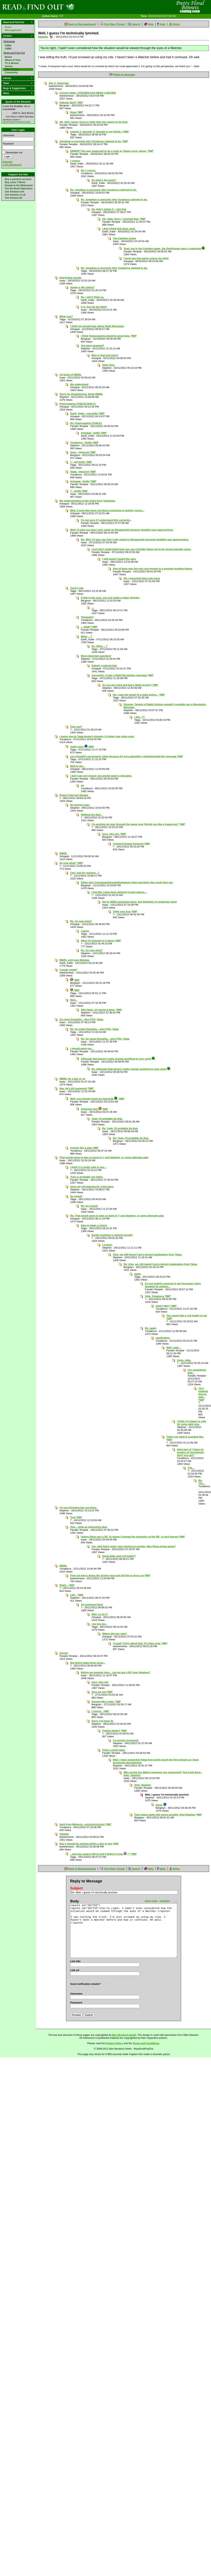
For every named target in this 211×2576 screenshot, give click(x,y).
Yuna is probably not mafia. (86, 1176)
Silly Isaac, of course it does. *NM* (101, 1009)
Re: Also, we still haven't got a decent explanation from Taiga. (160, 1264)
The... (191, 1467)
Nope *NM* (76, 112)
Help (150, 24)
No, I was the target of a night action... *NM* (139, 694)
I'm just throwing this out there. (78, 1507)
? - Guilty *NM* (79, 491)
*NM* (75, 980)
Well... (73, 1000)
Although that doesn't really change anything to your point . (118, 1058)
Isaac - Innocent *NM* (83, 452)
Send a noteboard (51, 36)
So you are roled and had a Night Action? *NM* (130, 685)
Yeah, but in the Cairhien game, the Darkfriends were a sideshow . (164, 248)
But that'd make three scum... (87, 1662)
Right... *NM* (67, 1585)
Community (11, 72)
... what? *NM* (89, 626)
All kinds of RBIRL (70, 374)
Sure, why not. (100, 1682)
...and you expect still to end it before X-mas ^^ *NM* (103, 1854)
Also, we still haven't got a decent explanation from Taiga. (147, 1254)
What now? (66, 316)
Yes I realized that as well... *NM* (203, 1394)
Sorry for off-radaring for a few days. (92, 1186)
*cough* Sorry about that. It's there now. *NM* (140, 1643)
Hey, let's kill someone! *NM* (76, 1088)
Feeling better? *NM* (114, 1730)
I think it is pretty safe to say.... (88, 1167)
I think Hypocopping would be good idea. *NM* (109, 335)
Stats (162, 24)
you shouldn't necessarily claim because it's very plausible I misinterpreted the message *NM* (126, 756)
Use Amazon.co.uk (15, 194)
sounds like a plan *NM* (84, 1147)
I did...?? (139, 717)
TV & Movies (12, 63)
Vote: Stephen (142, 1784)
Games (9, 66)
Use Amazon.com (14, 191)
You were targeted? (92, 345)
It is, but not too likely (94, 306)
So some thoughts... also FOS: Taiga (81, 1019)
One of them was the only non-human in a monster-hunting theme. (153, 568)
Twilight (64, 1834)
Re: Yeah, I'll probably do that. (120, 1128)
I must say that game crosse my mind (146, 258)
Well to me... (77, 766)
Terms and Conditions (146, 2043)
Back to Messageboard (82, 24)
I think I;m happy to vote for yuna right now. (191, 1423)
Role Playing (12, 69)
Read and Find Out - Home (58, 6)
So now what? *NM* (71, 863)
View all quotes (9, 122)
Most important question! (96, 655)
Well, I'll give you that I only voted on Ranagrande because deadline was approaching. (121, 529)
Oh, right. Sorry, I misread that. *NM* (124, 218)
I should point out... (81, 1048)
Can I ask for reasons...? (84, 872)
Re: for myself (89, 1205)
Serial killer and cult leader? (119, 1556)
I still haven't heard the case (119, 558)
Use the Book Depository (19, 188)
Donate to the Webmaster (19, 185)
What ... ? (86, 636)
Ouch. (161, 1804)
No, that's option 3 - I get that (109, 209)
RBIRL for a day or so (72, 1078)
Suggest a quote (24, 122)
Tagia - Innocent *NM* (83, 471)
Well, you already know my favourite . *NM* (97, 1098)
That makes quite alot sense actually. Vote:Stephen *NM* (168, 1814)
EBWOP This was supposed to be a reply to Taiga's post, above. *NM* (111, 151)
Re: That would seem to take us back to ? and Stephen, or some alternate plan (117, 1215)
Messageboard (13, 30)
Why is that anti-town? (105, 355)
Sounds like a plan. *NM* (106, 1701)
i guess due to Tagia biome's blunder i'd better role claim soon (96, 736)
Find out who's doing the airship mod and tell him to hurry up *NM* (110, 1575)
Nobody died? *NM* (71, 102)
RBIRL (63, 853)
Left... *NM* (77, 1594)
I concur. (75, 160)
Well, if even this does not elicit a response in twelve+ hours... (107, 510)
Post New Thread (114, 24)
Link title (75, 1961)
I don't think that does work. (119, 228)
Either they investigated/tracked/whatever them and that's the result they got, (127, 882)
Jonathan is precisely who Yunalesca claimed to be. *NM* (93, 141)
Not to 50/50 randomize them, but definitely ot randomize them (139, 901)
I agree (85, 930)
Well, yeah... (173, 1347)
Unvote (63, 1653)
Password (8, 143)
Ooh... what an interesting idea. (88, 1527)
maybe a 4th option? (82, 287)
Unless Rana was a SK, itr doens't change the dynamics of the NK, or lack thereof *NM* (133, 1536)
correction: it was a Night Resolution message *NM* (122, 675)
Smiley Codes (151, 1901)
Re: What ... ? (99, 646)
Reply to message (124, 74)
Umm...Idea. (184, 1360)
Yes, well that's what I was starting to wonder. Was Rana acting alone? (134, 1546)
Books (8, 57)
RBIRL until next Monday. (74, 960)
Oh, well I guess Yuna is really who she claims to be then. (93, 121)
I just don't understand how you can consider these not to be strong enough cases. (141, 549)
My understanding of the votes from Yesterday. (87, 500)
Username (8, 135)
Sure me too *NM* (102, 1691)
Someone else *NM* (94, 1109)
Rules (176, 24)
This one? (76, 726)
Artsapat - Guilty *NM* (83, 481)
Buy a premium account (18, 179)
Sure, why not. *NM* (114, 833)
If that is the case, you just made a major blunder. (110, 597)
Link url (74, 1970)
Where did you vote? (114, 1633)
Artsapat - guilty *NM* (94, 432)
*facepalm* (87, 617)
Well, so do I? (100, 1614)
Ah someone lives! (92, 1604)
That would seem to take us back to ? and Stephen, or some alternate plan (103, 1157)
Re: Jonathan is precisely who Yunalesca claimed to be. (103, 189)
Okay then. (108, 364)
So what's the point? (104, 180)
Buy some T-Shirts (15, 182)
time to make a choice (94, 1225)
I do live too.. (99, 1623)
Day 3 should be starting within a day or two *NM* (89, 1843)
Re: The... (201, 1482)
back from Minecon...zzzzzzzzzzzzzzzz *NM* (85, 1824)
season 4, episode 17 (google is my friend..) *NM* (99, 131)
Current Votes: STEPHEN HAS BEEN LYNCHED (87, 92)
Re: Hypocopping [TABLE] (86, 423)
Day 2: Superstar (59, 83)
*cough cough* (68, 969)
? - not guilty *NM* (81, 461)
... (93, 607)
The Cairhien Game (124, 238)
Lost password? (12, 164)
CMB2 (8, 45)
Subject (76, 1888)
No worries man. (80, 804)
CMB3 (8, 48)
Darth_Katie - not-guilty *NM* (87, 413)
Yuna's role (77, 588)
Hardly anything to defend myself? (112, 1235)
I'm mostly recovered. (126, 1740)
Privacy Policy (114, 2043)
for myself (76, 1196)
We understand (79, 384)
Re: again (150, 1328)
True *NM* (76, 1517)
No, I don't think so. (92, 297)
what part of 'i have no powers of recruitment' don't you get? (190, 1452)
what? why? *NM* (166, 1305)
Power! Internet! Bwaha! (73, 795)
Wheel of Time (13, 60)
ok (82, 785)
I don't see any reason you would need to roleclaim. (101, 775)
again (137, 1273)
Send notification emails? (85, 1983)
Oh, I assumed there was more (142, 578)
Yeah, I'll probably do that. (107, 1118)
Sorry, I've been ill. (102, 1720)
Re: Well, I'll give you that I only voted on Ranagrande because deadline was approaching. (135, 539)
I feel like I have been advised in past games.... (119, 892)
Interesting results (70, 277)
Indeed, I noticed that (104, 665)
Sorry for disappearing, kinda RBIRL (81, 394)
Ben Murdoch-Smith (124, 2034)
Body (74, 1901)
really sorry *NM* (82, 746)
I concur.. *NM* (100, 1711)
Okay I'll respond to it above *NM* (101, 940)
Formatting (165, 1901)
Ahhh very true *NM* (125, 911)
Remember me (14, 152)
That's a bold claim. (114, 1750)
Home (8, 27)
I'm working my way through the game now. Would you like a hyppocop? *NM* (138, 824)
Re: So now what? (81, 921)
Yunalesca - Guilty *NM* (84, 442)
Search (136, 24)
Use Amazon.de (13, 197)
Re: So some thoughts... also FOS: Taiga (94, 1029)
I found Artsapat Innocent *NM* (131, 843)
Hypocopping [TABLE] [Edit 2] (77, 403)
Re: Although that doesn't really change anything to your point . (131, 1069)
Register (8, 161)
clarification (163, 1337)
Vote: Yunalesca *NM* (158, 1296)
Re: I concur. (88, 170)
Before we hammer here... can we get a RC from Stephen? (115, 1672)
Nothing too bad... (91, 814)
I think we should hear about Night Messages (97, 326)
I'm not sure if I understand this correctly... (106, 520)
